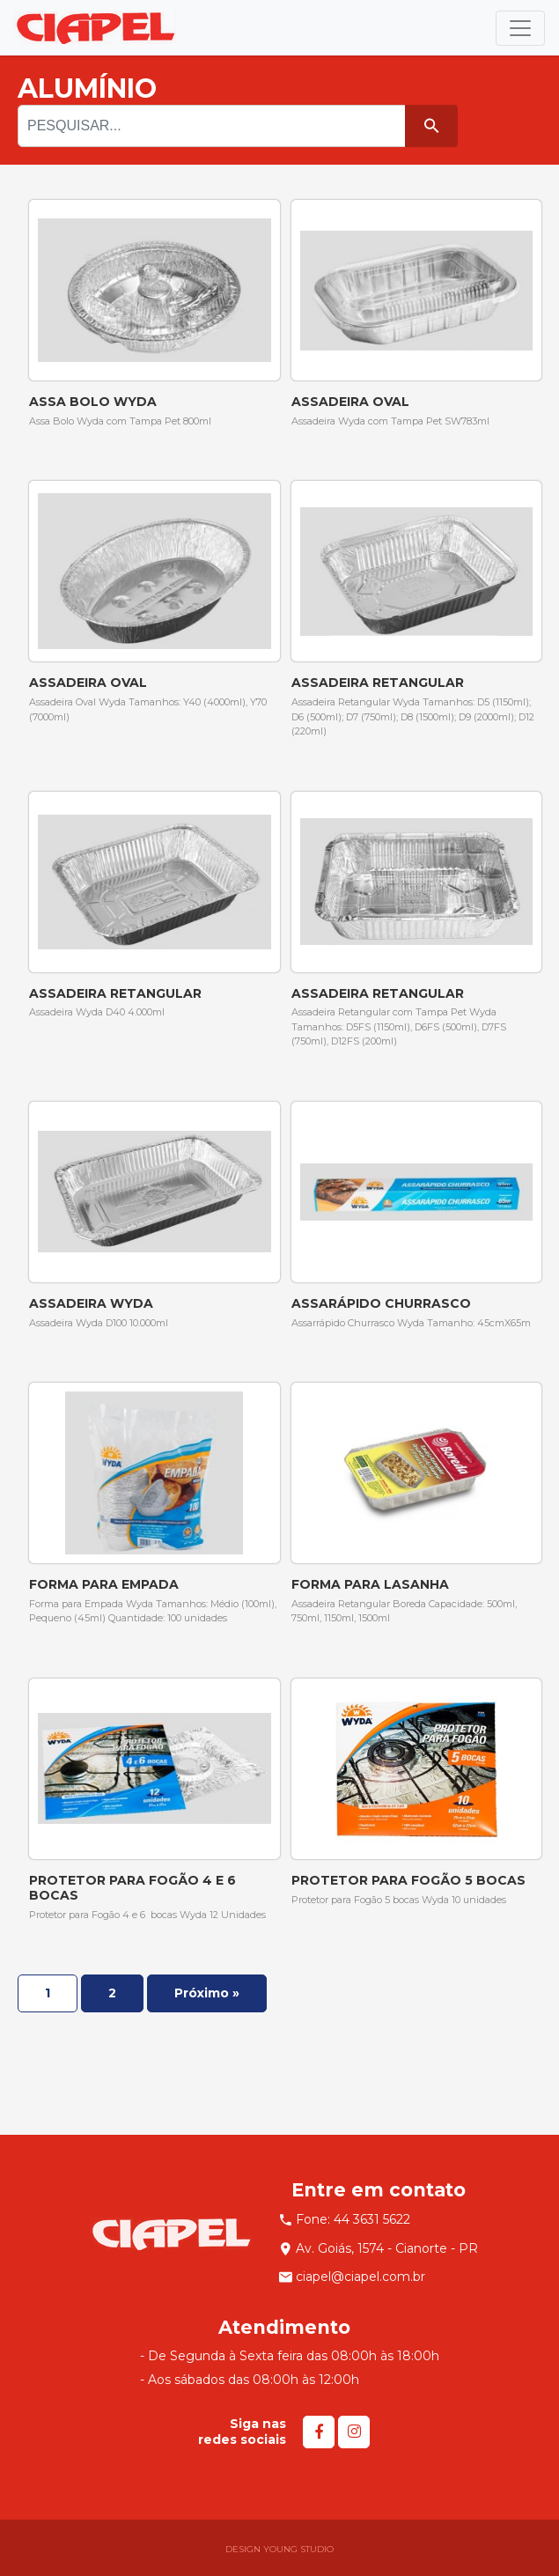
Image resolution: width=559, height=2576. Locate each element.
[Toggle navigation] (520, 28)
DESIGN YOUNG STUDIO (279, 2549)
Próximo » (206, 1993)
